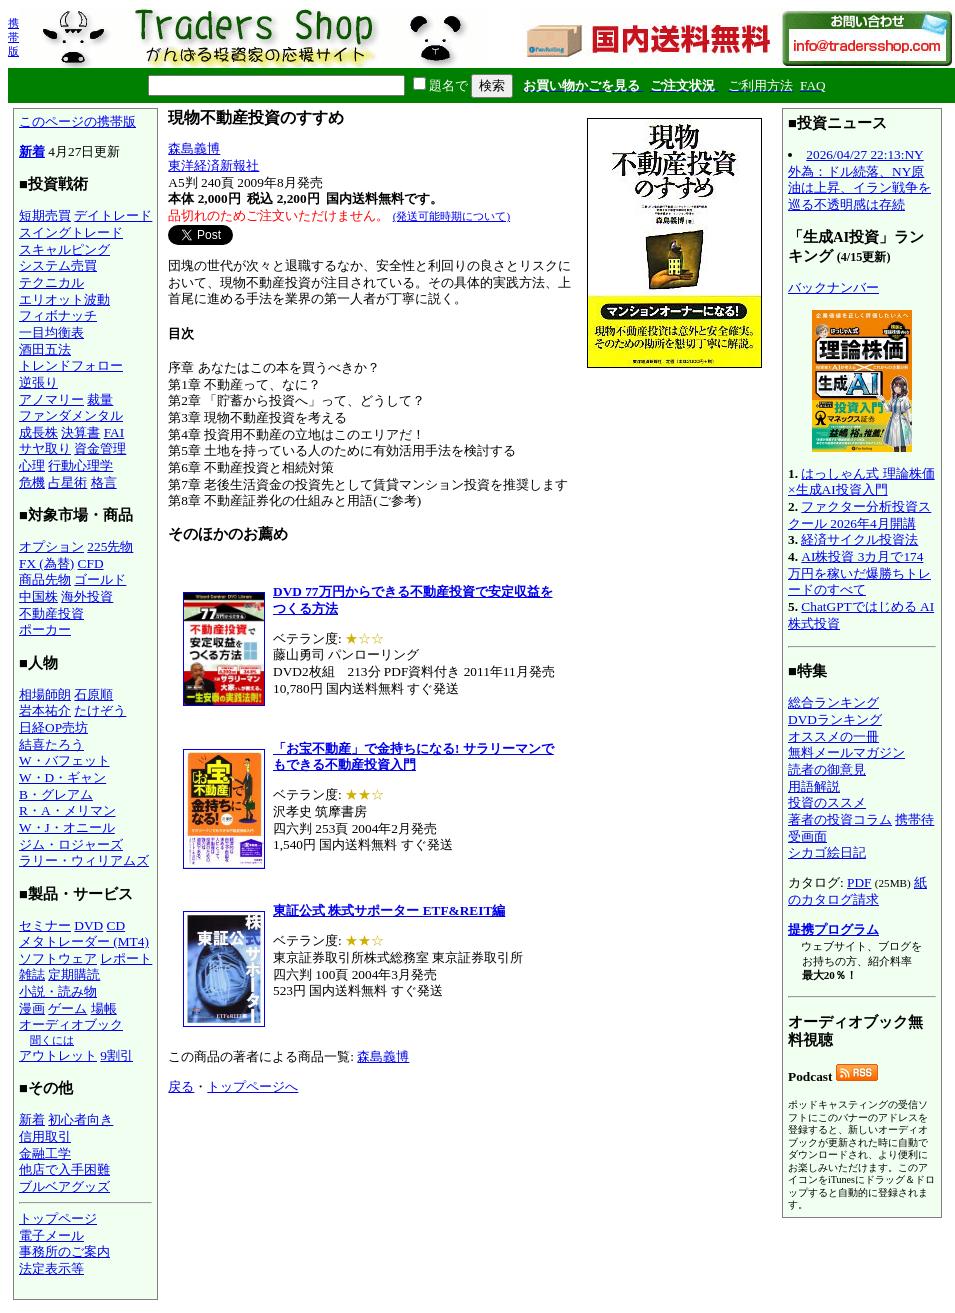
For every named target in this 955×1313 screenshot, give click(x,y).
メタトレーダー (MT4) (84, 941)
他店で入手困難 (64, 1169)
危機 (32, 482)
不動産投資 (51, 613)
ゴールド (100, 579)
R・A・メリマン (67, 810)
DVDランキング (835, 719)
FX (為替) (46, 563)
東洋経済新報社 (213, 165)
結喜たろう (51, 744)
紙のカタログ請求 (857, 891)
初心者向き (80, 1119)
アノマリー (51, 399)
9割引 (116, 1055)
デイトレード (113, 215)
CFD (91, 563)
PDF (859, 882)
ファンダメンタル (71, 415)
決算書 (80, 432)
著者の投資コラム (840, 819)
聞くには (52, 1040)
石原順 (93, 694)
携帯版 (13, 37)
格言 (104, 482)
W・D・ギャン (62, 777)
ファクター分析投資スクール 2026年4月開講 (859, 515)
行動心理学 (80, 465)
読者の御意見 (827, 769)
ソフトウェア (58, 958)
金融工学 (45, 1153)
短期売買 (45, 215)
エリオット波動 (64, 299)
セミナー (45, 925)
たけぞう (100, 710)
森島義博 (194, 148)
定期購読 (74, 974)
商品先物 (45, 579)
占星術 (67, 482)
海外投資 (87, 596)
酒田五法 (45, 349)
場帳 (104, 1008)
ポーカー (45, 629)
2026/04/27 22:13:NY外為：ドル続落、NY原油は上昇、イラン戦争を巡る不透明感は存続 (859, 179)
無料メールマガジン (846, 752)
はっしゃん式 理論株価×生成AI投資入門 (861, 482)
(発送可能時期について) (451, 216)
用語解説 (814, 786)
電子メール (51, 1235)
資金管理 (100, 448)
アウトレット (58, 1055)
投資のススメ (827, 802)
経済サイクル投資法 (859, 539)
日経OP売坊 (53, 727)
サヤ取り (45, 448)
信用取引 (45, 1136)
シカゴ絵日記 (827, 852)
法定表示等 (51, 1268)
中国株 (38, 596)
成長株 (38, 432)
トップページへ (252, 1086)
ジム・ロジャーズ (71, 844)
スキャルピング (64, 249)
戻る (181, 1086)
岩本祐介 (45, 710)
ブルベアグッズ (64, 1186)
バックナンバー (833, 287)
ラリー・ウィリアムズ (84, 860)
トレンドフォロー (71, 365)
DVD (88, 925)
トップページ (58, 1218)
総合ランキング (833, 702)
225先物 (110, 546)
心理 (32, 465)
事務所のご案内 (64, 1251)
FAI (114, 432)
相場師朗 (45, 694)
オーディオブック (71, 1024)
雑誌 (32, 974)
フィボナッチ (58, 315)
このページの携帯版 (77, 121)
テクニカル (51, 282)
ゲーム (67, 1008)
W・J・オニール (67, 827)
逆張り (38, 382)
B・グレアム (56, 794)
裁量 (100, 399)
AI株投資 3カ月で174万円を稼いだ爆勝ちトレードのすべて (859, 573)
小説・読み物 (58, 991)
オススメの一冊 (833, 736)
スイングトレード (71, 232)
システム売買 (58, 265)
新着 (32, 151)
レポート (126, 958)
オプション (51, 546)
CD (116, 925)
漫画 (32, 1008)
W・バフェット (64, 760)
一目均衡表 (51, 332)
